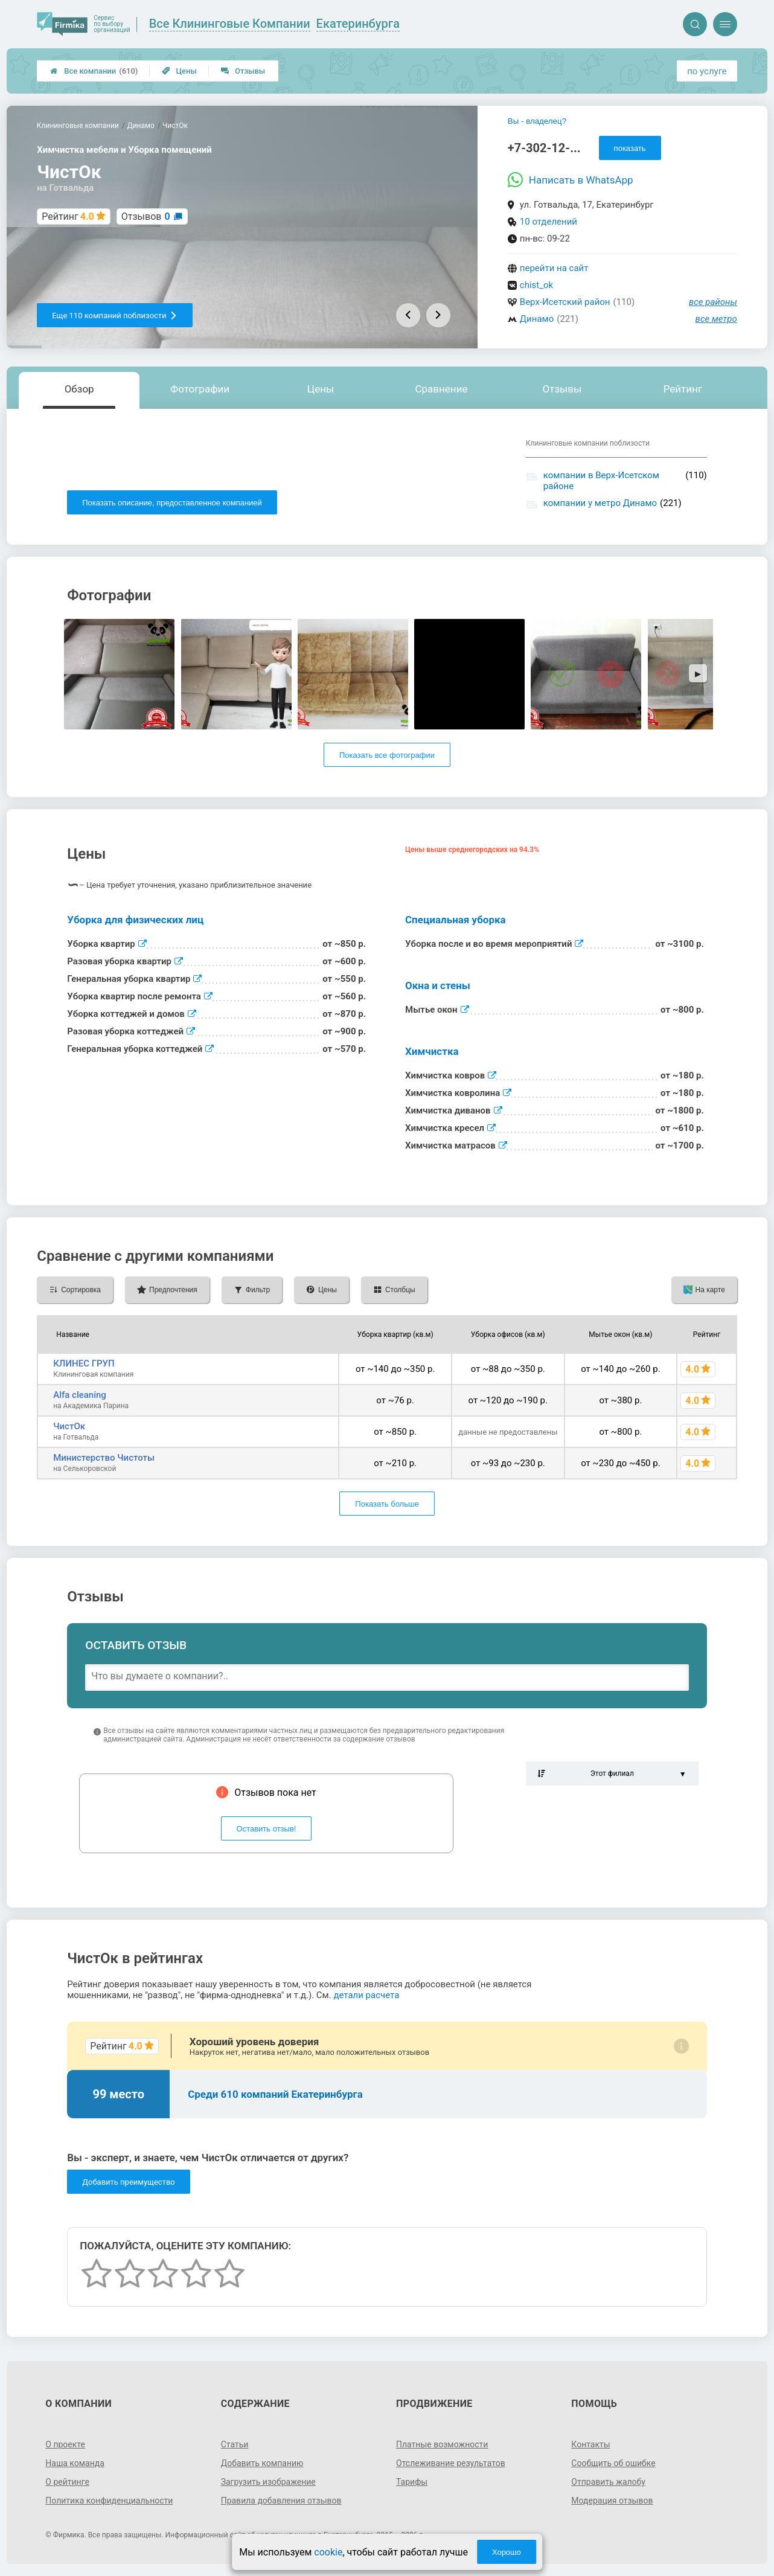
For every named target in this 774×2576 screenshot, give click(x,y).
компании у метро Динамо (600, 503)
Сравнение (441, 389)
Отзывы (243, 70)
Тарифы (411, 2482)
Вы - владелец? (537, 121)
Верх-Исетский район (565, 301)
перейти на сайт (554, 268)
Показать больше (386, 1503)
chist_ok (536, 285)
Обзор (79, 389)
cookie (328, 2552)
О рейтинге (67, 2482)
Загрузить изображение (268, 2482)
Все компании (94, 70)
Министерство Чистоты (104, 1457)
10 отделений (548, 221)
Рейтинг (683, 389)
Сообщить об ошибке (613, 2463)
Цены (179, 70)
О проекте (65, 2444)
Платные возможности (442, 2444)
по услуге (707, 71)
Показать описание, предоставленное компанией (172, 502)
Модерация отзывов (612, 2500)
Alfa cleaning (79, 1394)
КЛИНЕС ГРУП (84, 1363)
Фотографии (199, 389)
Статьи (235, 2444)
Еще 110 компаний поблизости (114, 315)
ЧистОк (69, 1426)
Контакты (590, 2444)
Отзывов (145, 216)
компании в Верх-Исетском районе (601, 481)
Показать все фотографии (387, 755)
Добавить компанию (262, 2463)
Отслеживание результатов (450, 2463)
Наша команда (74, 2463)
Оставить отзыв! (266, 1828)
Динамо (537, 318)
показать (630, 148)
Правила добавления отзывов (281, 2500)
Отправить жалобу (608, 2482)
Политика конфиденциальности (109, 2500)
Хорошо (506, 2552)
